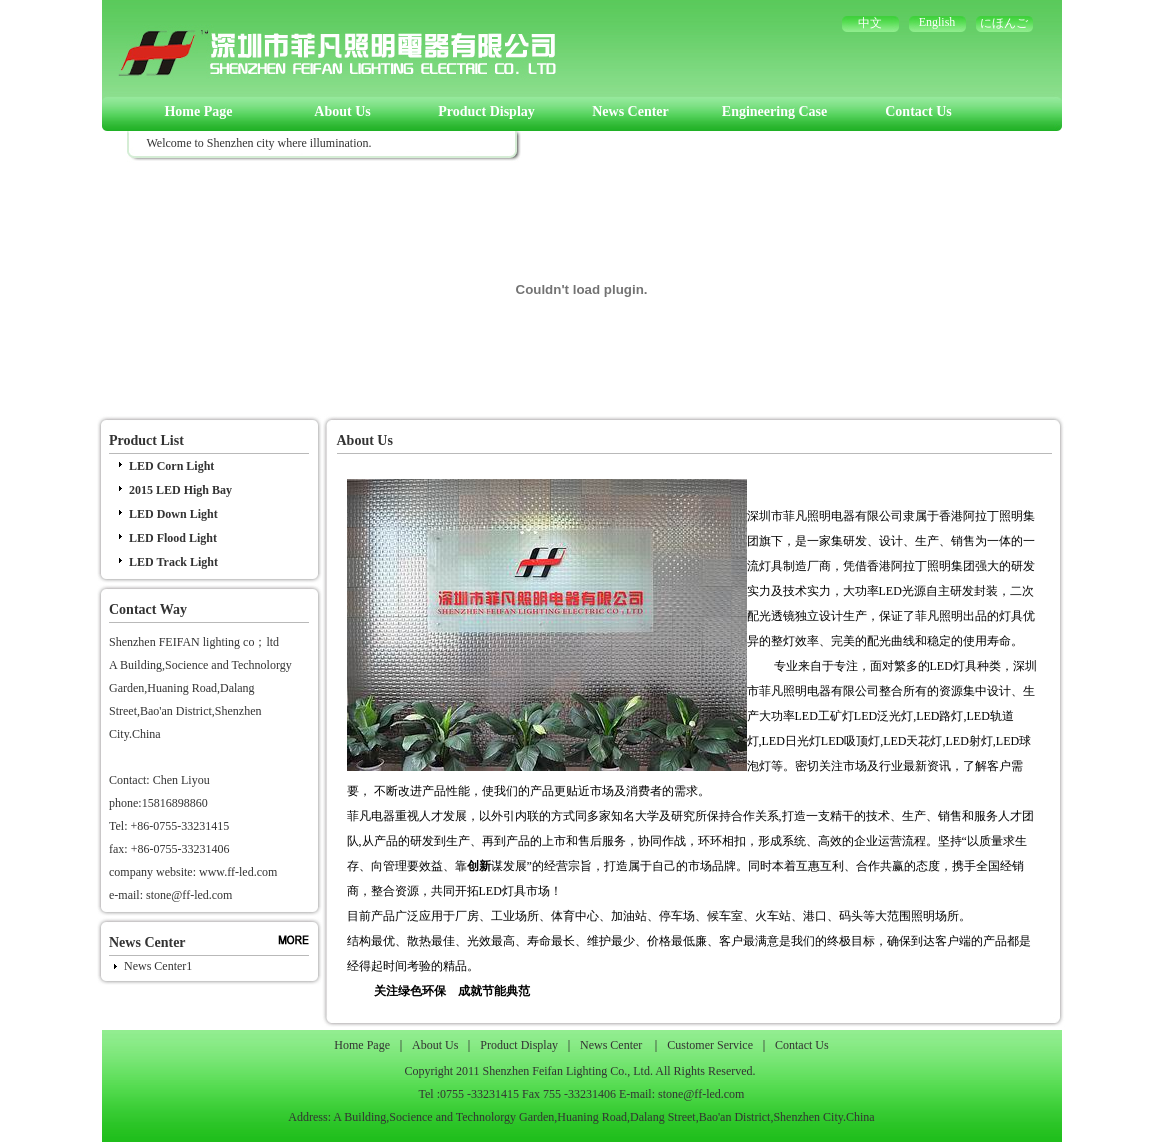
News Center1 (158, 966)
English (937, 22)
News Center (630, 111)
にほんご (1004, 23)
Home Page (198, 111)
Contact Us (918, 111)
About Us (342, 111)
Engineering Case (774, 111)
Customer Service (710, 1045)
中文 (870, 23)
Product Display (486, 111)
